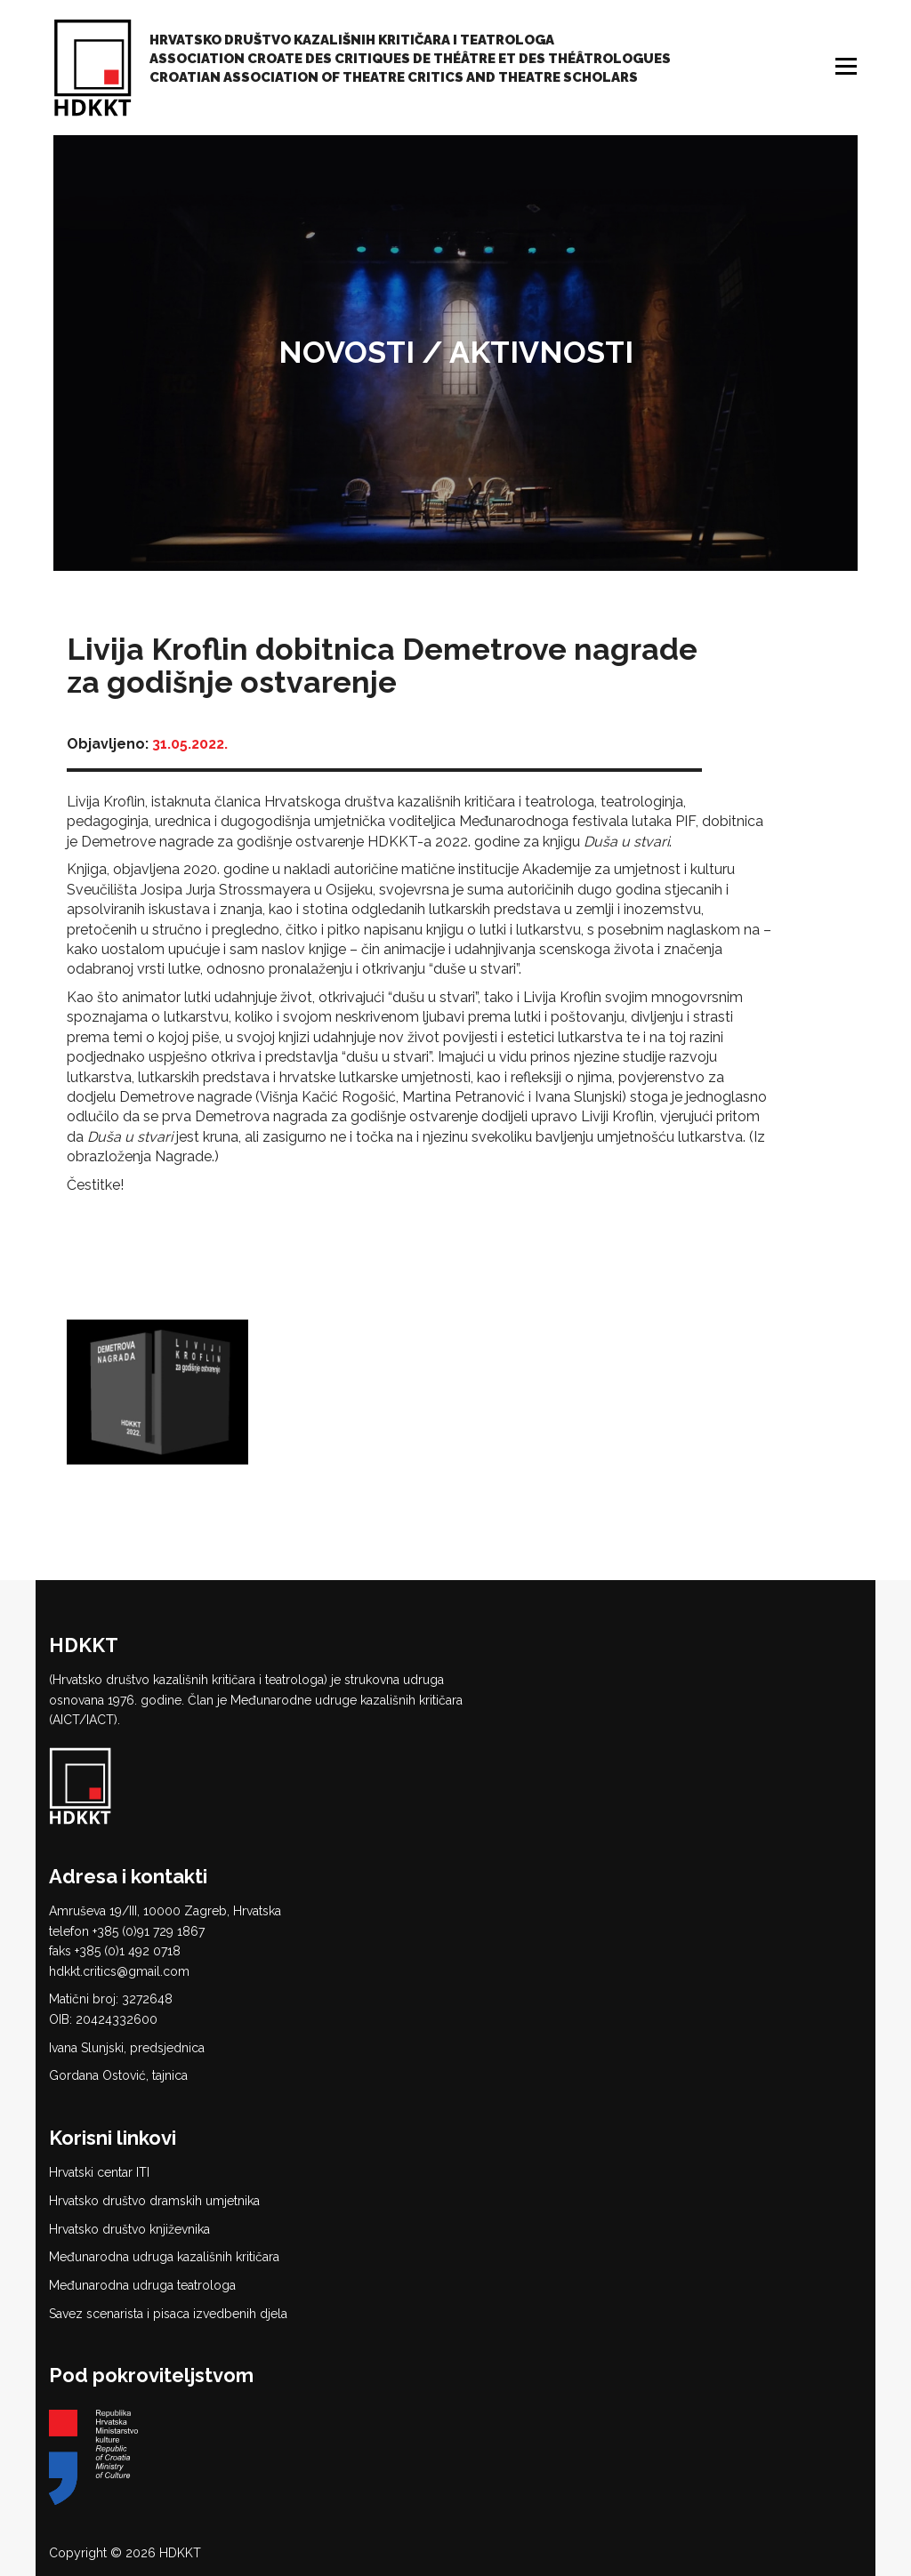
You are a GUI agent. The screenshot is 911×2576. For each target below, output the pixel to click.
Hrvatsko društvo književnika (129, 2229)
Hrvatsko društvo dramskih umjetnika (154, 2201)
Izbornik (847, 66)
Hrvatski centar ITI (99, 2172)
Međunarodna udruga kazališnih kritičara (164, 2257)
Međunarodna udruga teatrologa (142, 2285)
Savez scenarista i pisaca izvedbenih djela (168, 2314)
